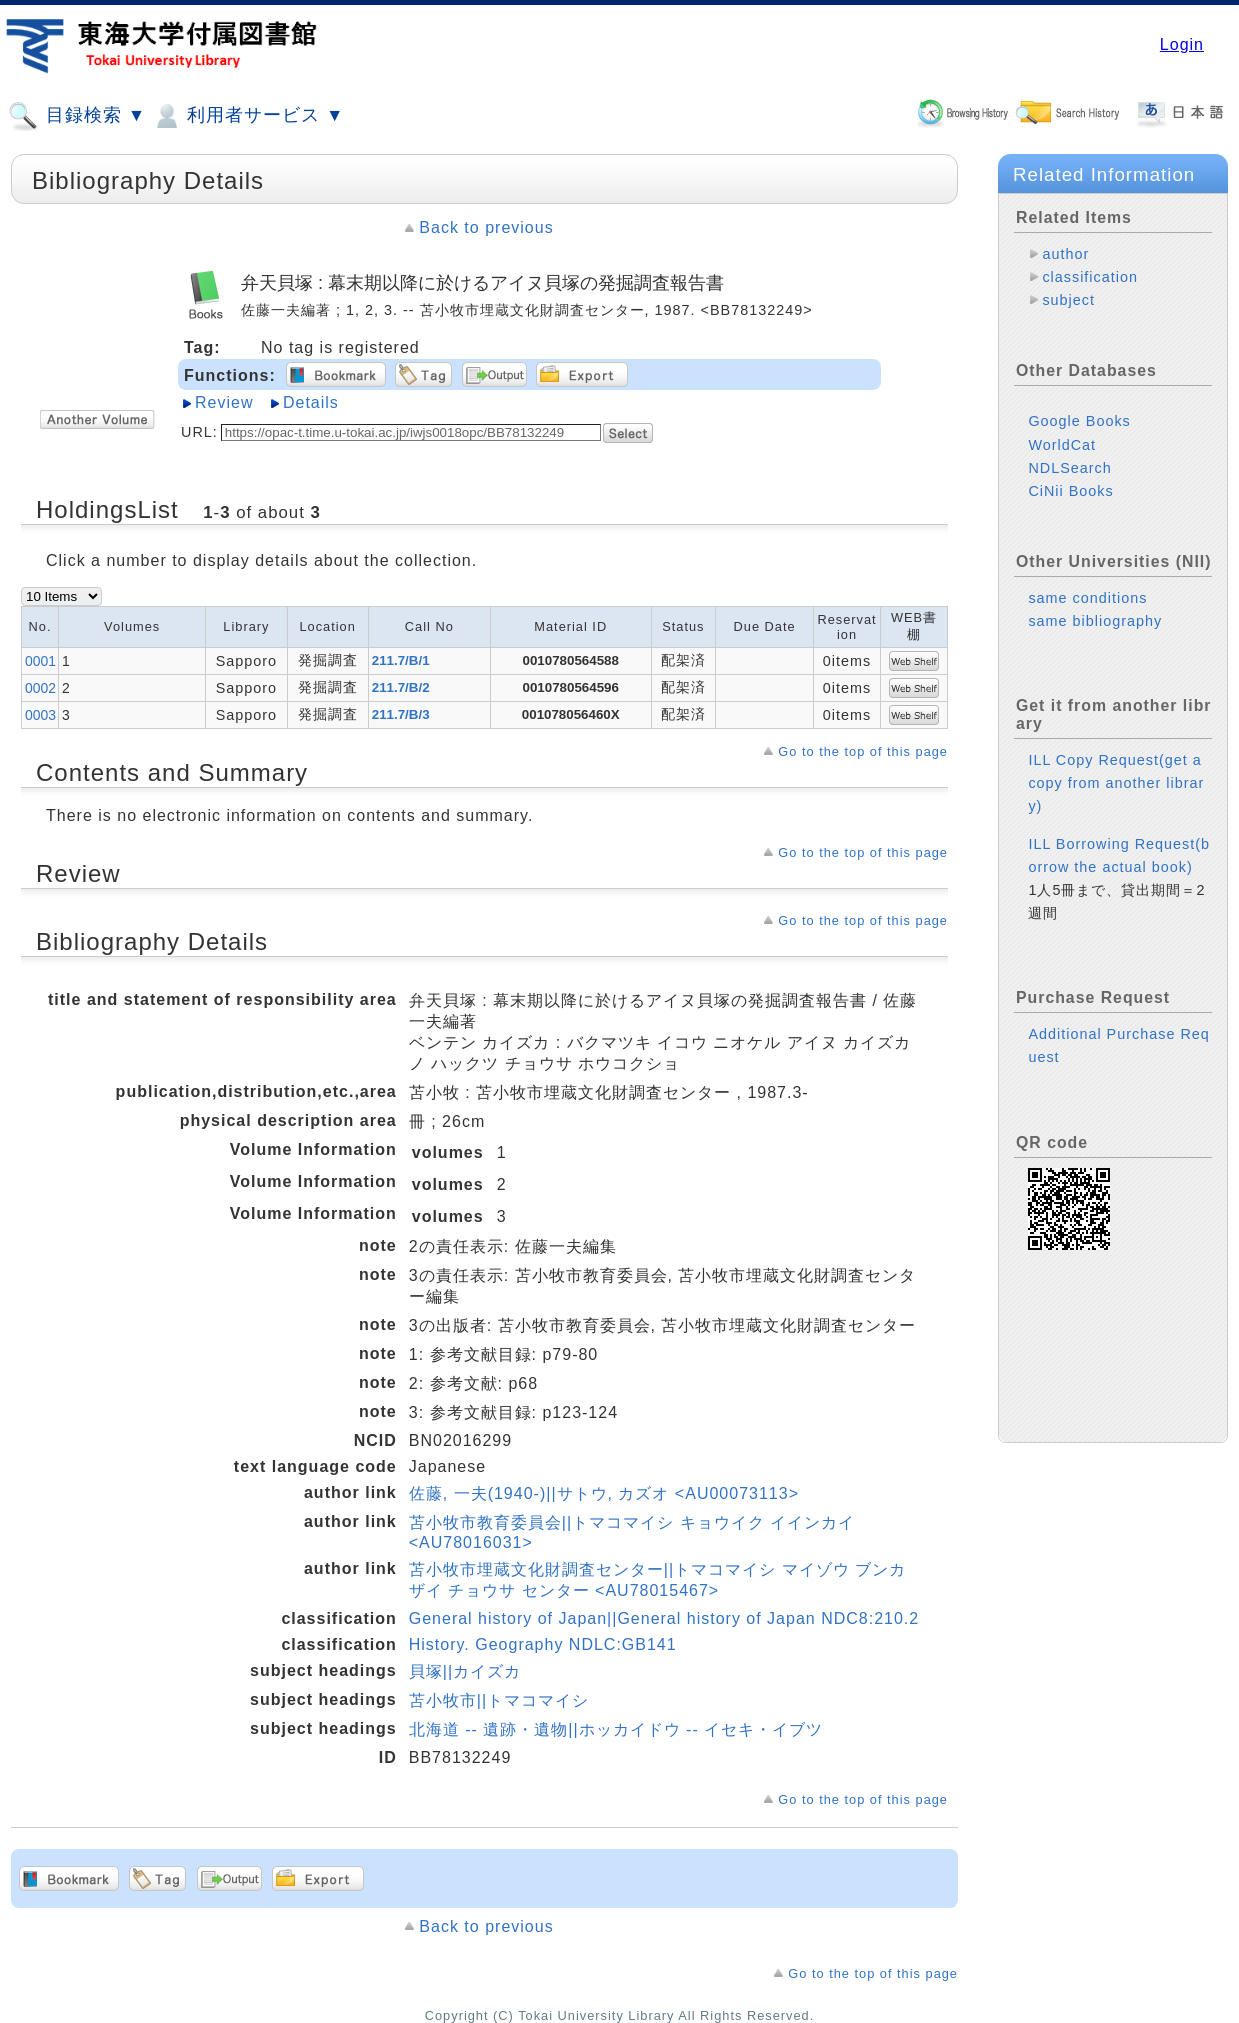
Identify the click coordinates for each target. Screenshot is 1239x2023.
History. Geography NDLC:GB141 (543, 1644)
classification (1090, 277)
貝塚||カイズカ (465, 1671)
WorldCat (1062, 445)
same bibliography (1095, 621)
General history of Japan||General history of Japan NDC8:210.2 (664, 1618)
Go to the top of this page (863, 751)
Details (311, 402)
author (1065, 254)
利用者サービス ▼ (247, 116)
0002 (40, 688)
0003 (40, 715)
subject (1068, 300)
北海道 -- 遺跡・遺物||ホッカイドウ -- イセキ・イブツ (616, 1729)
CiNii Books (1070, 491)
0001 (40, 661)
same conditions (1087, 598)
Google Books (1079, 421)
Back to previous (486, 227)
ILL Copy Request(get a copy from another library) (1116, 783)
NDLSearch (1069, 468)
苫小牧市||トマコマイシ (499, 1700)
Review (224, 402)
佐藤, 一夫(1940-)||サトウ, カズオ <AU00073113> (604, 1493)
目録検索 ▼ (77, 116)
